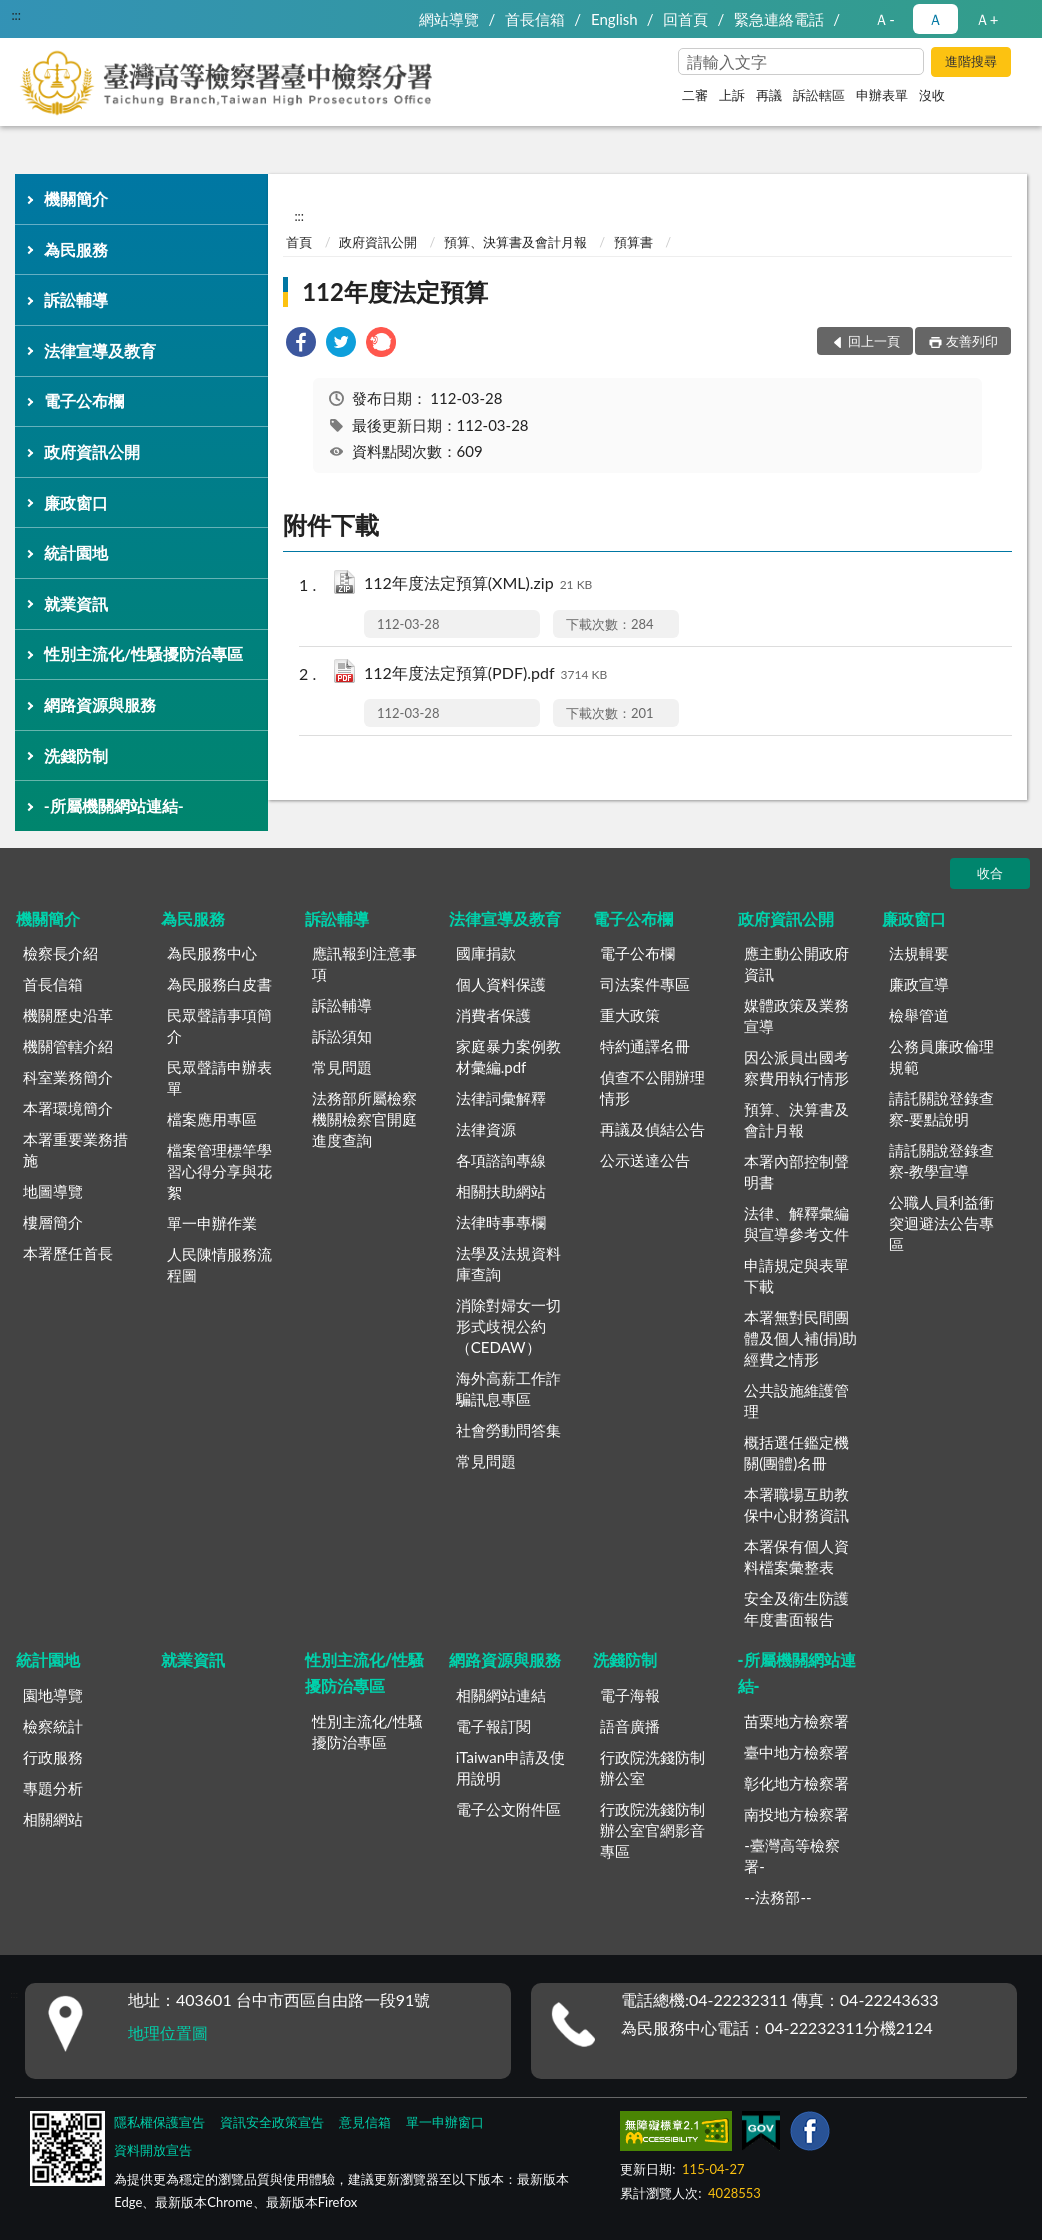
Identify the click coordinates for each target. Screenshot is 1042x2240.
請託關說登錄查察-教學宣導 (941, 1160)
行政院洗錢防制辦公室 (652, 1767)
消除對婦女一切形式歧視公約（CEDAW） (508, 1326)
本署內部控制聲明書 (796, 1171)
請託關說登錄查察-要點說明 (941, 1108)
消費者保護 (493, 1015)
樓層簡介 (53, 1222)
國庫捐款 (486, 953)
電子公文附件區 (508, 1809)
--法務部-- (777, 1897)
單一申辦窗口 (445, 2122)
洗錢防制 (76, 755)
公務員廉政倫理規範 (941, 1056)
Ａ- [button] (884, 19)
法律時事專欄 (501, 1222)
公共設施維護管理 (796, 1400)
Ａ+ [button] (987, 19)
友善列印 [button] (972, 341)
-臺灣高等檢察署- (792, 1855)
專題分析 (53, 1788)
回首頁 (685, 19)
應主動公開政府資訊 (796, 963)
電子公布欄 (84, 400)
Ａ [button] (935, 19)
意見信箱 (365, 2122)
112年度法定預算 (395, 291)
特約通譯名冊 (645, 1046)
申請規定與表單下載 (796, 1275)
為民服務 (76, 249)
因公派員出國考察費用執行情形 (796, 1067)
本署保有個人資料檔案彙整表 (796, 1556)
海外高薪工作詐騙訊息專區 (508, 1388)
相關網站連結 (501, 1695)
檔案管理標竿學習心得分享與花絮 (219, 1171)
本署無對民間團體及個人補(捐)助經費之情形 (800, 1338)
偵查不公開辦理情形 (652, 1087)
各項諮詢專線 (501, 1160)
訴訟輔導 (76, 299)
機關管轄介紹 (68, 1046)
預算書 (633, 242)
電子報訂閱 (493, 1726)
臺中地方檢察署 (796, 1752)
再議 (769, 95)
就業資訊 (76, 603)
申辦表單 (882, 95)
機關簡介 (76, 198)
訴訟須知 (342, 1036)
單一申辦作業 (212, 1223)
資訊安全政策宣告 (272, 2122)
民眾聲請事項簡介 (219, 1025)
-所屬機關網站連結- (114, 805)
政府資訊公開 (92, 451)
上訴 (732, 95)
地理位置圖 (168, 2032)
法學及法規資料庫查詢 (508, 1263)
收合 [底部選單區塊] (990, 873)
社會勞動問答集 (508, 1430)
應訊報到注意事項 (364, 963)
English (614, 19)
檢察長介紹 (60, 953)
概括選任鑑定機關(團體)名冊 (796, 1452)
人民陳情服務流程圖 (219, 1264)
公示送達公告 (645, 1160)
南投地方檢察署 (796, 1814)
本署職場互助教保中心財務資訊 (796, 1504)
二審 (695, 95)
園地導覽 (53, 1695)
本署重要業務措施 (75, 1149)
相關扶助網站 (501, 1191)
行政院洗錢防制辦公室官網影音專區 (652, 1830)
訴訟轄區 (819, 95)
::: (16, 15)
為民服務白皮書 (219, 984)
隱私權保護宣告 (159, 2122)
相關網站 (53, 1819)
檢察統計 (53, 1726)
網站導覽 (449, 19)
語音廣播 (630, 1726)
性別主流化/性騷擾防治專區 (143, 653)
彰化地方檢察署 (796, 1783)
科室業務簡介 (68, 1077)
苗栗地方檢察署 (796, 1721)
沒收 (932, 95)
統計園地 (76, 552)
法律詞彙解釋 (501, 1098)
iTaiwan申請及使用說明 (510, 1767)
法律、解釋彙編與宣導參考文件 (796, 1223)
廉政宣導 (919, 984)
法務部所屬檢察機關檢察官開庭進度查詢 (364, 1119)
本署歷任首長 (68, 1253)
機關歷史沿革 (68, 1015)
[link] (301, 344)
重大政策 (630, 1015)
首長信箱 (535, 19)
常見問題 (342, 1067)
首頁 (299, 242)
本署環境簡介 (68, 1108)
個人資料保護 (501, 984)
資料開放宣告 (153, 2150)
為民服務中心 (212, 953)
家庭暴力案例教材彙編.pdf (508, 1056)
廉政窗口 (76, 502)
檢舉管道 (919, 1015)
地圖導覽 (53, 1191)
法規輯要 (919, 953)
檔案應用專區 (212, 1119)
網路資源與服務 (100, 704)
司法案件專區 (645, 984)
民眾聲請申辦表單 (219, 1077)
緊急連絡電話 (779, 19)
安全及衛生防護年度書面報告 (796, 1608)
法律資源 (486, 1129)
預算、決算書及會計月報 (515, 242)
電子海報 (630, 1695)
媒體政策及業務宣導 (796, 1015)
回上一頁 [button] (874, 341)
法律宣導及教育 (100, 350)
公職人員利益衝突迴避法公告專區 (941, 1223)
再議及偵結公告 (652, 1129)
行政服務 (53, 1757)
